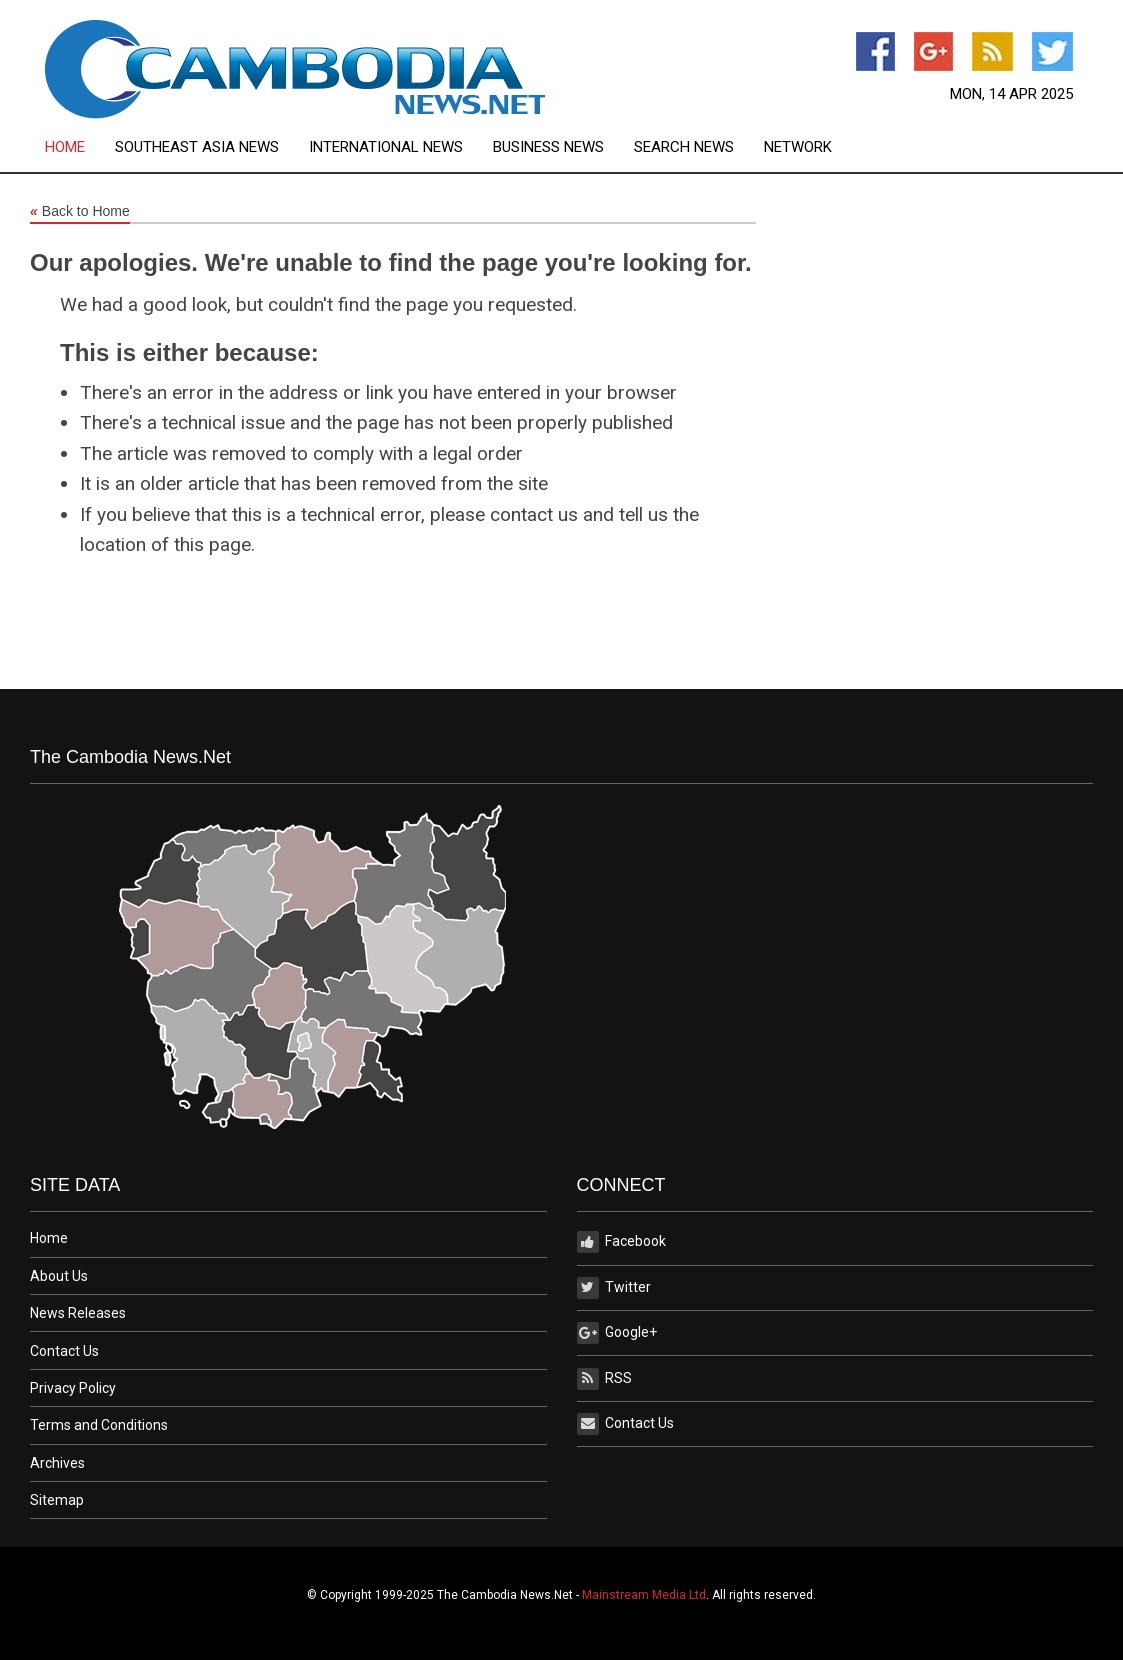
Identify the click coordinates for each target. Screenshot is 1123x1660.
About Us (59, 1276)
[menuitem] (80, 147)
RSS (604, 1379)
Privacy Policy (73, 1388)
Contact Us (64, 1351)
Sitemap (57, 1500)
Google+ (617, 1333)
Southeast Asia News (197, 147)
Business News (548, 147)
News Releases (78, 1313)
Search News (684, 147)
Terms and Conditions (99, 1425)
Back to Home (80, 212)
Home (65, 147)
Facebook (621, 1242)
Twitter (614, 1288)
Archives (57, 1463)
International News (386, 147)
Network (798, 147)
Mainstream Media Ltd (644, 1595)
